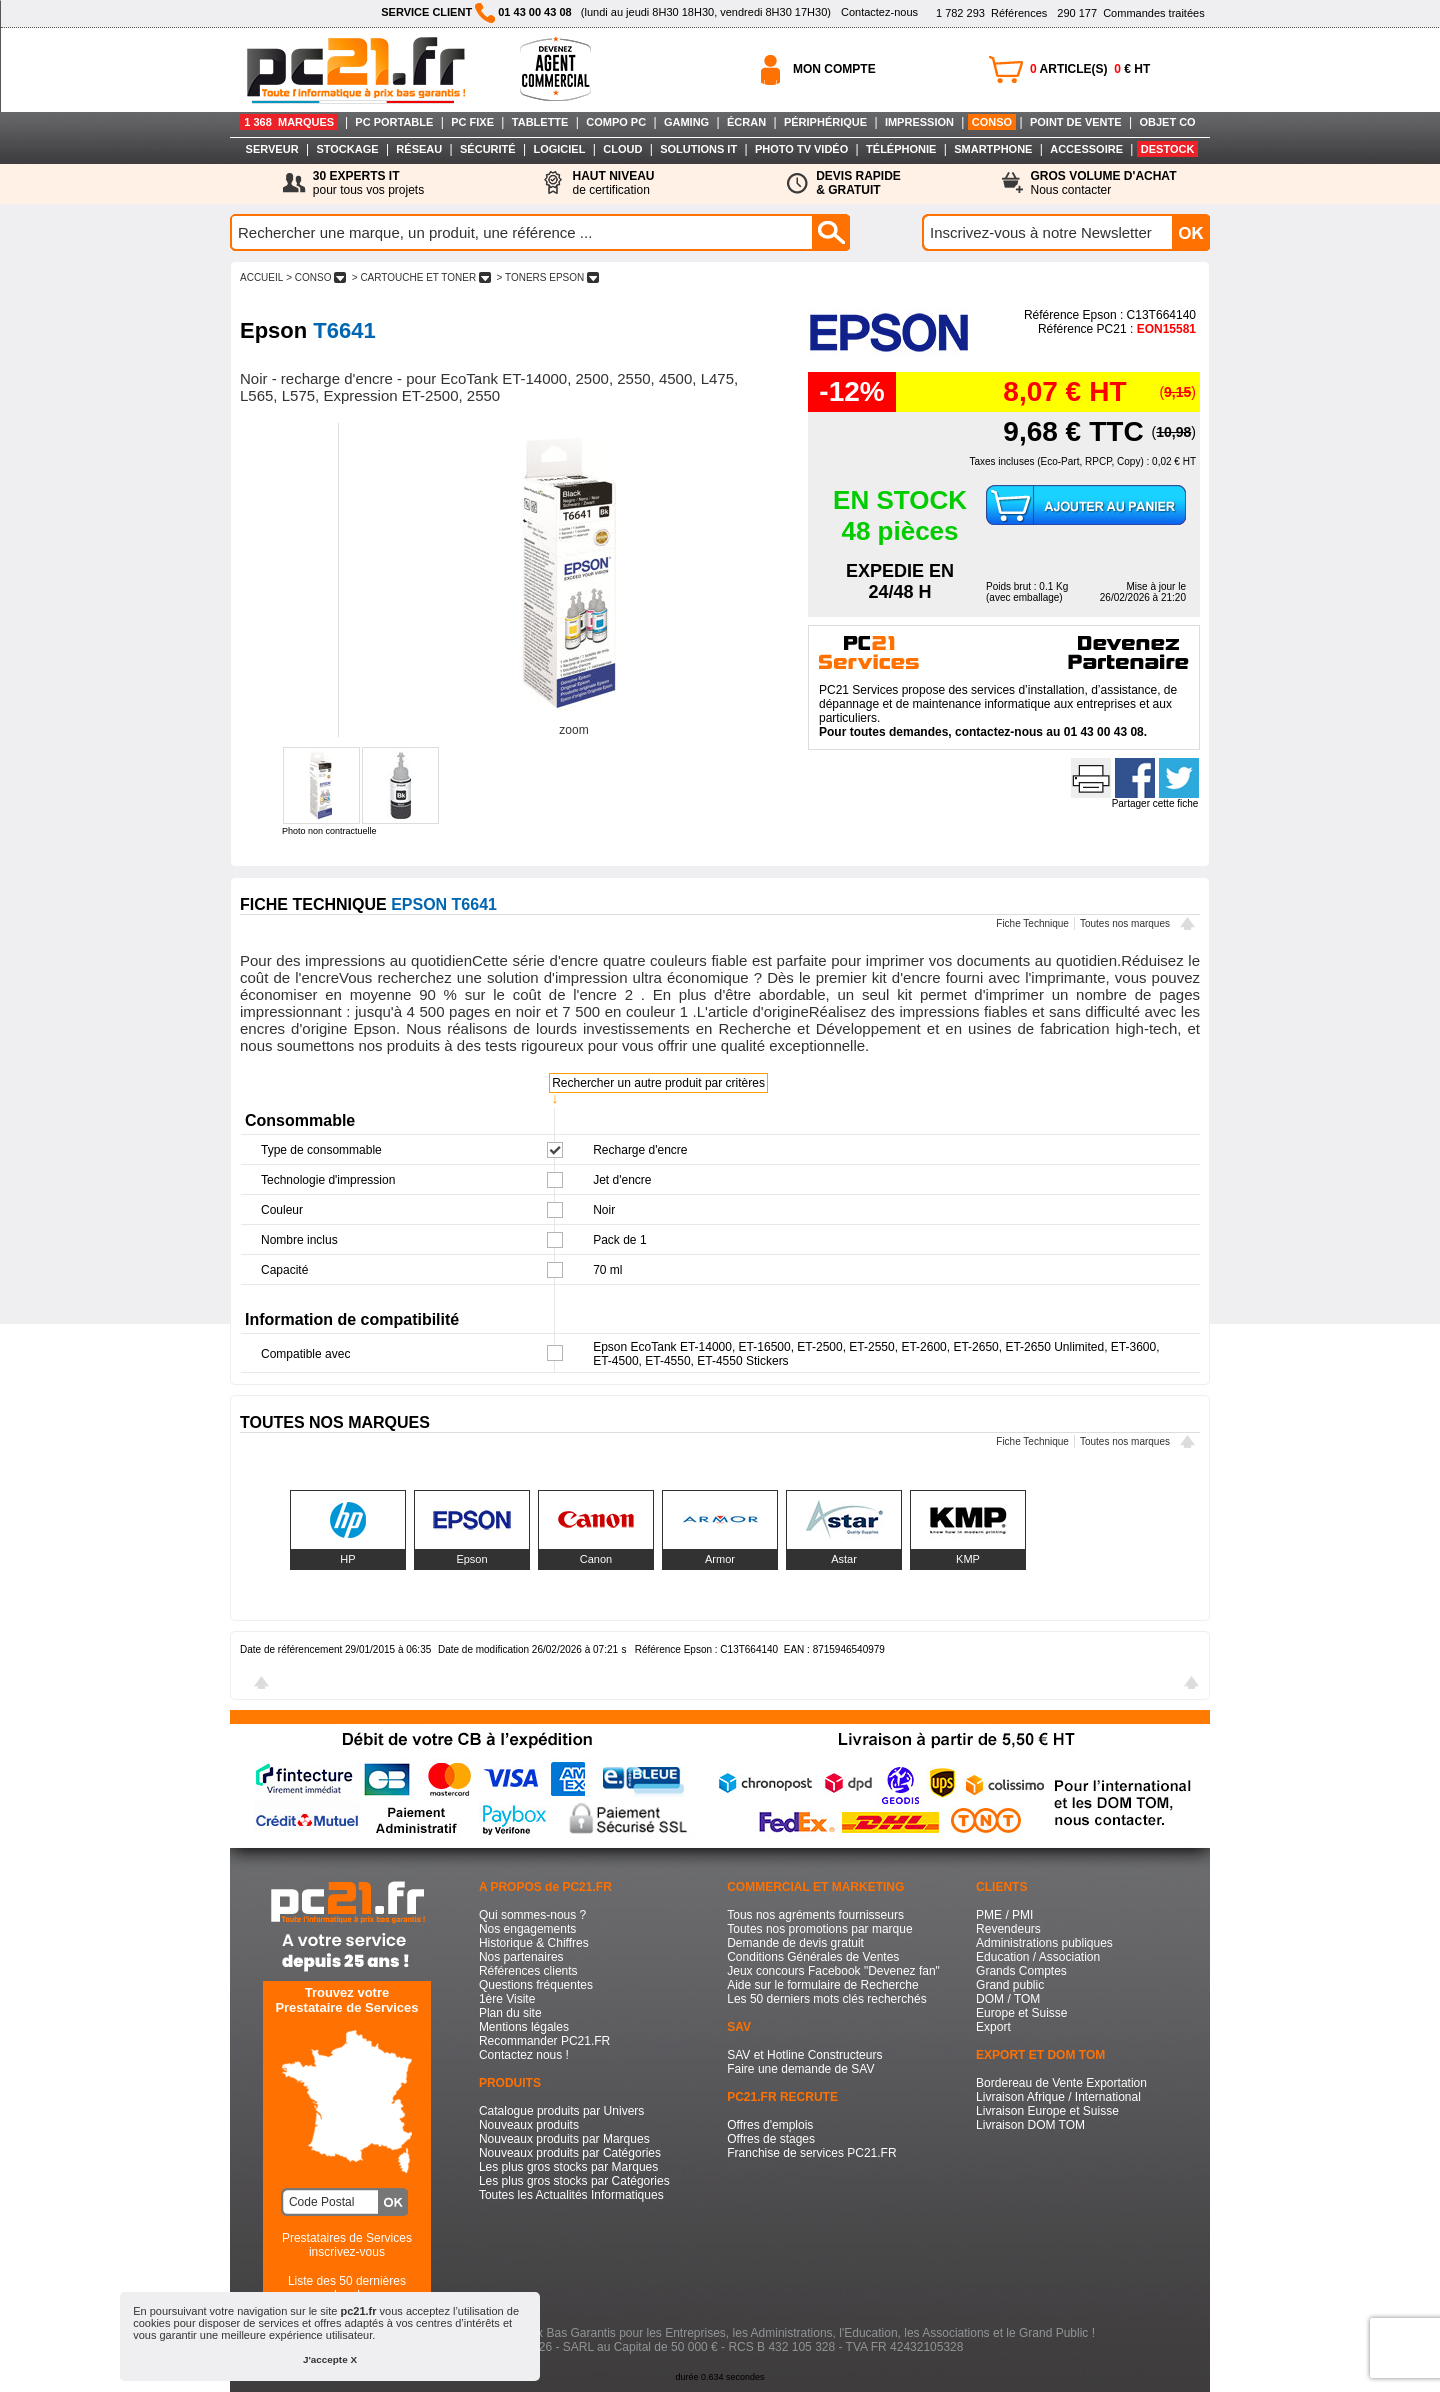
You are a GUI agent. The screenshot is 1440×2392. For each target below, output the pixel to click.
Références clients (528, 1971)
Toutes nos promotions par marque (819, 1929)
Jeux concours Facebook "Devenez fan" (833, 1971)
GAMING (686, 122)
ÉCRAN (746, 122)
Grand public (1010, 1985)
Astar (844, 1559)
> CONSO (316, 277)
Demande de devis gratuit (795, 1943)
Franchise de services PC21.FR (811, 2153)
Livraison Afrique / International (1058, 2097)
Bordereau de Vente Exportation (1061, 2083)
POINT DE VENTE (1076, 122)
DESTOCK (1168, 149)
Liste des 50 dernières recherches (347, 2288)
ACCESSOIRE (1086, 149)
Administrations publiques (1044, 1943)
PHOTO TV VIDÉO (801, 149)
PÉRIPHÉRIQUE (825, 122)
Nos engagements (527, 1929)
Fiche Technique (1032, 923)
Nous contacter (1104, 183)
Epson (471, 1559)
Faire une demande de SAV (800, 2069)
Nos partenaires (521, 1957)
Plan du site (510, 2013)
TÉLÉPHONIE (901, 149)
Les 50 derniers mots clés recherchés (826, 1999)
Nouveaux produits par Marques (564, 2139)
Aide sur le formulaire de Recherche (822, 1985)
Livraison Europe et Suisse (1047, 2111)
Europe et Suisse (1021, 2013)
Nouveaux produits (529, 2125)
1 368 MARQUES (289, 122)
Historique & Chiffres (534, 1943)
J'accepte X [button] (330, 2359)
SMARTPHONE (993, 149)
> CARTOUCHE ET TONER (421, 277)
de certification (613, 183)
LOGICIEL (559, 149)
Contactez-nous (879, 12)
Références (991, 13)
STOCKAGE (347, 149)
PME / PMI (1004, 1915)
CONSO (992, 122)
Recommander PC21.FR (544, 2041)
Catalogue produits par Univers (561, 2111)
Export (993, 2027)
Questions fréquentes (536, 1985)
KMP (968, 1559)
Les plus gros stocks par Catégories (574, 2181)
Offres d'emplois (770, 2125)
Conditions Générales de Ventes (813, 1957)
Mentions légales (524, 2027)
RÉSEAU (419, 149)
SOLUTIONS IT (698, 149)
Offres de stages (771, 2139)
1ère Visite (507, 1999)
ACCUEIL (261, 277)
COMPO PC (616, 122)
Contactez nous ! (524, 2055)
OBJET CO (1167, 122)
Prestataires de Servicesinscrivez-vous (347, 2245)
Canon (596, 1559)
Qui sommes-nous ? (532, 1915)
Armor (720, 1559)
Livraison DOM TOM (1030, 2125)
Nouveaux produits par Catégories (570, 2153)
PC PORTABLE (394, 122)
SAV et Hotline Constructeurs (804, 2055)
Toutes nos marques (1125, 923)
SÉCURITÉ (488, 149)
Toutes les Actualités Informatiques (571, 2195)
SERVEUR (272, 149)
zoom (573, 730)
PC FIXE (472, 122)
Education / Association (1038, 1957)
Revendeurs (1008, 1929)
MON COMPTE (834, 69)
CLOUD (622, 149)
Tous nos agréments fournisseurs (815, 1915)
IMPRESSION (919, 122)
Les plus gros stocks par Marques (568, 2167)
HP (347, 1559)
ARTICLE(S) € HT (1090, 69)
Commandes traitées (1130, 13)
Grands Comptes (1021, 1971)
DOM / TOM (1008, 1999)
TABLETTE (540, 122)
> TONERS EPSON (548, 277)
